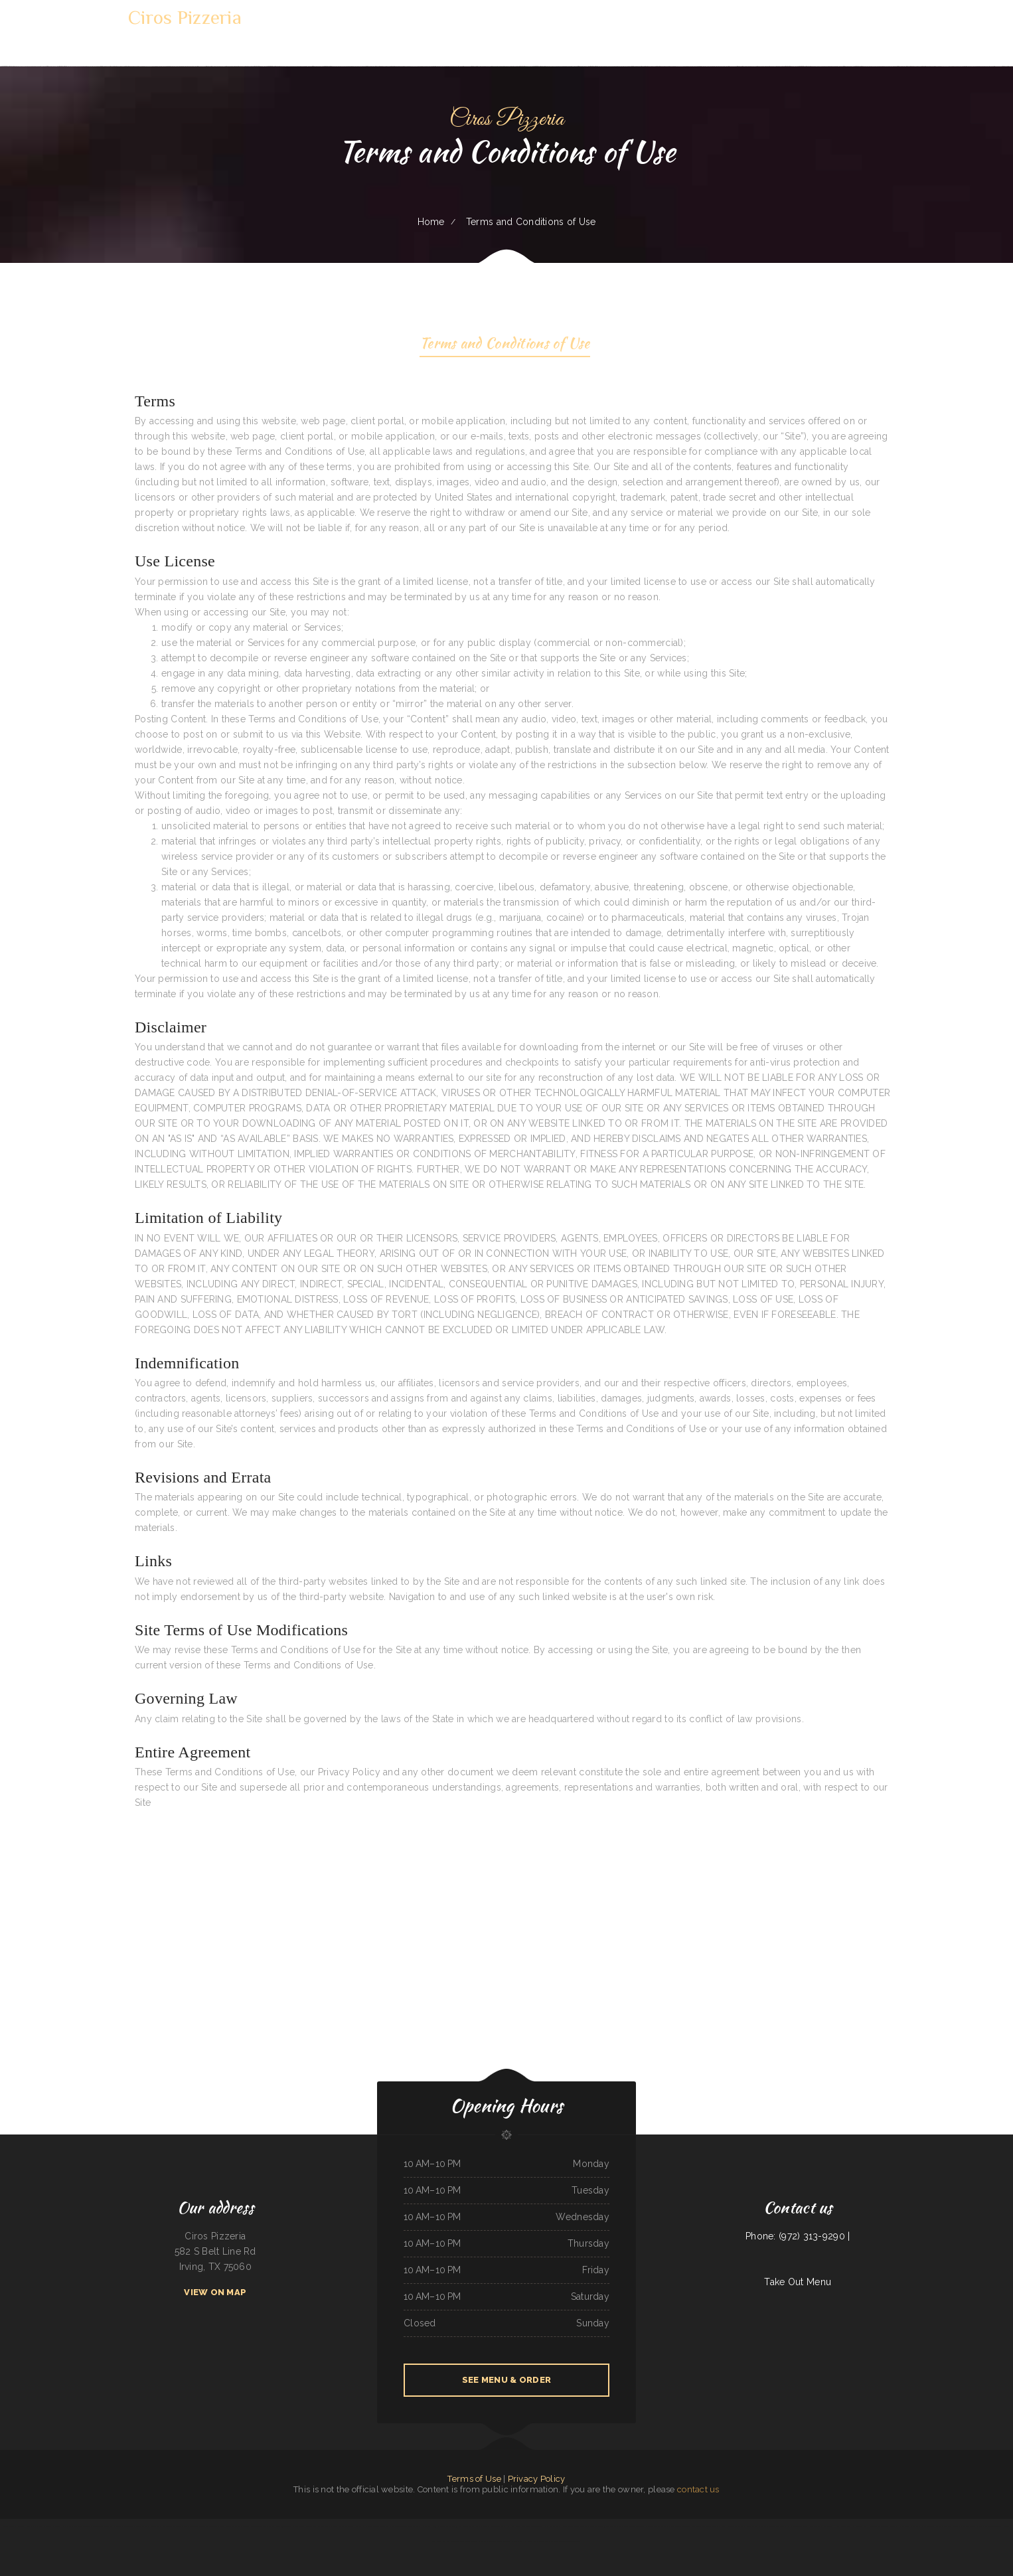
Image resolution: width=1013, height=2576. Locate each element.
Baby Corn (177, 2526)
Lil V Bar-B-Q (481, 2526)
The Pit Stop (323, 2526)
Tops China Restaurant (691, 2526)
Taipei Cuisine (574, 2541)
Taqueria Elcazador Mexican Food (89, 2526)
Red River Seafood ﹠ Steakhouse (455, 2541)
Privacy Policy (537, 2479)
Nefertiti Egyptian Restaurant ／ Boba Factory (598, 2526)
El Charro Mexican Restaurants (667, 2526)
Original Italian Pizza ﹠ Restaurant (959, 2526)
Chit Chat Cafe (513, 2526)
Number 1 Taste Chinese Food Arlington (257, 2526)
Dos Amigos (707, 2526)
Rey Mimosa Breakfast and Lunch (632, 2526)
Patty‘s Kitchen (354, 2526)
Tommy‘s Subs (719, 2526)
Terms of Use (474, 2479)
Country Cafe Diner (776, 2526)
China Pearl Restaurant (909, 2526)
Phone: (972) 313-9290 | (797, 2236)
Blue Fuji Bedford (283, 2526)
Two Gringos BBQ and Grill (403, 2526)
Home (431, 221)
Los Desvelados (816, 2526)
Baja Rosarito (438, 2526)
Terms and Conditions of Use (505, 345)
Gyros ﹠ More (733, 2526)
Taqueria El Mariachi (512, 2541)
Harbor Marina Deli (568, 2526)
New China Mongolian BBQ (532, 2526)
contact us (698, 2489)
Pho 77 (650, 2526)
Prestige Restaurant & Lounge (145, 2526)
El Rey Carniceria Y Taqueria (932, 2526)
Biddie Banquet (875, 2526)
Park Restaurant (551, 2526)
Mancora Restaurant (339, 2526)
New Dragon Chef (190, 2526)
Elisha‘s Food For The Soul (797, 2526)
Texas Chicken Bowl (35, 2526)
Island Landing (310, 2526)
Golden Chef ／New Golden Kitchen (460, 2526)
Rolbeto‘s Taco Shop (497, 2526)
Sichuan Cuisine (165, 2526)
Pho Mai (828, 2526)
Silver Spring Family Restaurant (754, 2526)
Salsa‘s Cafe (297, 2526)
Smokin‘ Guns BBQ (859, 2526)
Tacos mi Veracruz (423, 2526)
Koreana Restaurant (53, 2526)
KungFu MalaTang (495, 2541)
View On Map (215, 2292)
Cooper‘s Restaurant (478, 2541)
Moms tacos (68, 2526)
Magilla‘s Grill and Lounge (556, 2541)
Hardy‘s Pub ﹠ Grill (842, 2526)
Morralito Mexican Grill (209, 2526)
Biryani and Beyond (124, 2526)
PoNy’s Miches (110, 2526)
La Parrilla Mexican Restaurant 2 (376, 2526)
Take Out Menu (797, 2282)
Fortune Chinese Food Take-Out (988, 2526)
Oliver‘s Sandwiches (889, 2526)
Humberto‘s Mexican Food (533, 2541)
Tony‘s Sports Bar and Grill (14, 2526)
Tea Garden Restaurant (231, 2526)
